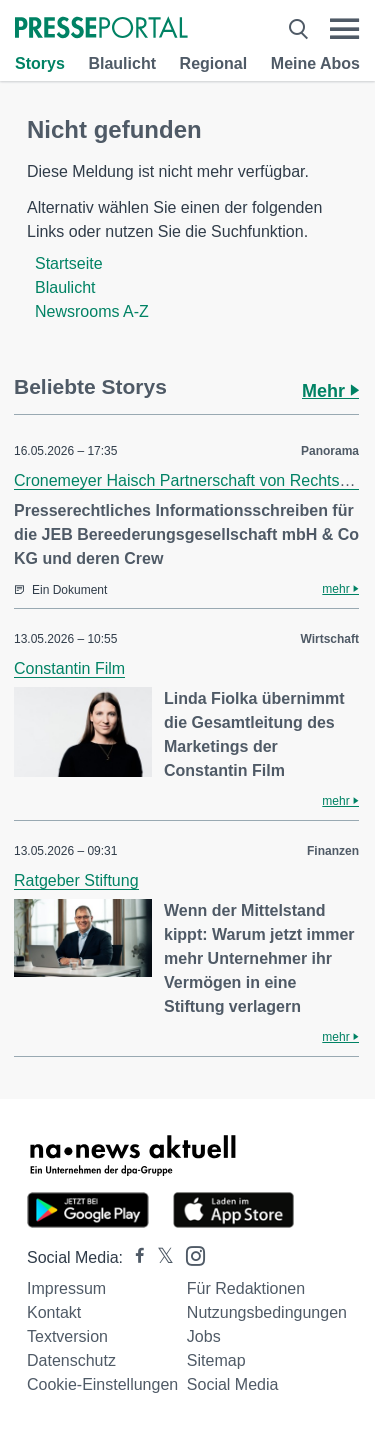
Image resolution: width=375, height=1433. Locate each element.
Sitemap (216, 1360)
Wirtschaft (329, 639)
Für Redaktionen (246, 1288)
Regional (214, 63)
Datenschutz (71, 1360)
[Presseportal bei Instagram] (189, 1254)
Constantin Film (69, 668)
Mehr (330, 391)
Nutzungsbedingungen (267, 1312)
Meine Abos (315, 63)
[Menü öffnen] (344, 29)
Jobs (204, 1336)
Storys (40, 63)
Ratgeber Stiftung (76, 880)
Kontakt (54, 1312)
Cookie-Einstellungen (102, 1384)
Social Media (233, 1384)
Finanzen (333, 851)
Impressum (66, 1288)
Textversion (67, 1336)
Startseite (69, 263)
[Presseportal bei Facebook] (134, 1257)
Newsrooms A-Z (92, 311)
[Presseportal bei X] (159, 1257)
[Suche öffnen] (298, 29)
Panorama (330, 451)
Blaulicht (122, 63)
